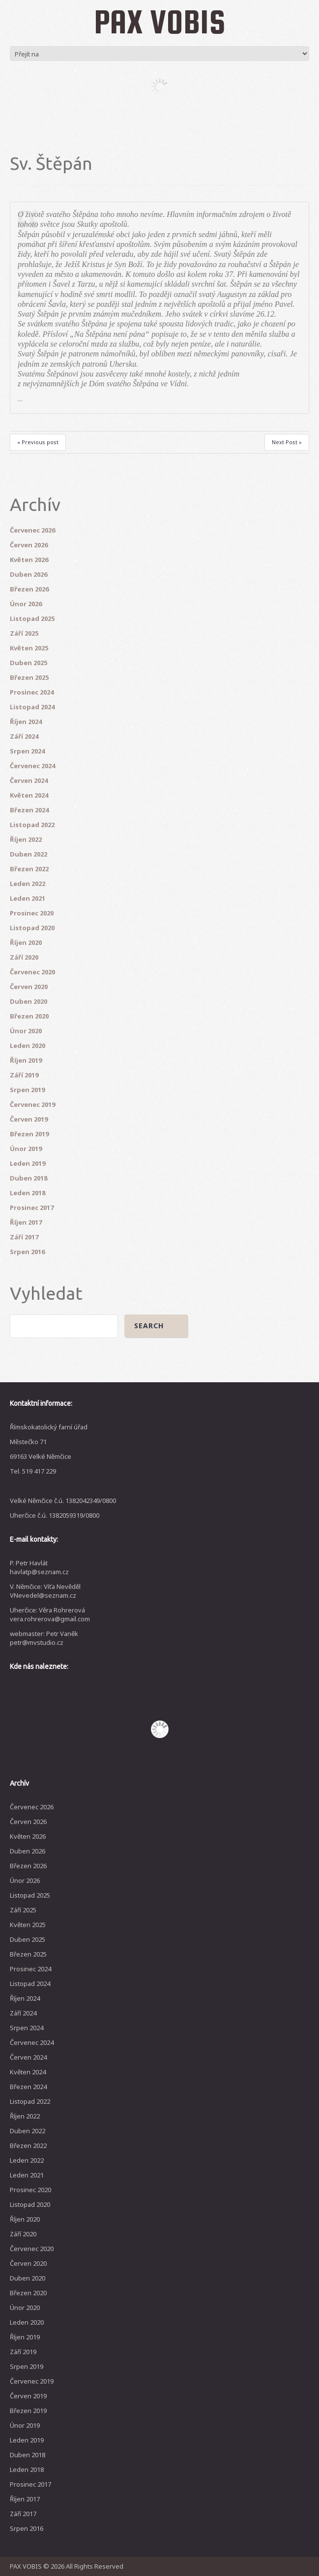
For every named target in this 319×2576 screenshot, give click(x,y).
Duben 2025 (28, 662)
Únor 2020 (26, 1030)
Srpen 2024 (27, 751)
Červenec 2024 (32, 765)
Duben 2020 (28, 1001)
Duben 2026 (28, 574)
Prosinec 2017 (32, 1207)
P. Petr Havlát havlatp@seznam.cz (39, 1567)
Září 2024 (24, 736)
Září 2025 (24, 633)
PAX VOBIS (160, 21)
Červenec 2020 (32, 971)
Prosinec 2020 (32, 913)
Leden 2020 (27, 1045)
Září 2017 (24, 1237)
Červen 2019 (29, 1119)
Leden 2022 (27, 883)
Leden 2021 (27, 898)
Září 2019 (24, 1075)
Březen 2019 (29, 1133)
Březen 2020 (29, 1016)
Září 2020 (24, 957)
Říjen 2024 (26, 721)
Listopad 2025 (32, 618)
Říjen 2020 (26, 942)
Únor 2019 (26, 1148)
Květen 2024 (29, 795)
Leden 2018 (27, 1192)
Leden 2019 (27, 1163)
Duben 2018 (28, 1178)
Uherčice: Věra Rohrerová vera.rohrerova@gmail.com (50, 1614)
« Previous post (37, 442)
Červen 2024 (29, 780)
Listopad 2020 (32, 927)
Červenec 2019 (32, 1104)
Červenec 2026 (32, 530)
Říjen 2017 (26, 1222)
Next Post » (287, 442)
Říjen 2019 (26, 1060)
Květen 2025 (29, 648)
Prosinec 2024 (32, 692)
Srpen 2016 (27, 1251)
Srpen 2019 (27, 1089)
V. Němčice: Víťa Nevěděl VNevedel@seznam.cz (45, 1591)
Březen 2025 (29, 677)
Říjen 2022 (26, 839)
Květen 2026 (29, 559)
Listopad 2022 (32, 824)
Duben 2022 (28, 854)
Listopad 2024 (32, 706)
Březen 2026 (29, 589)
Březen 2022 (29, 868)
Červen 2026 (29, 544)
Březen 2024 (29, 809)
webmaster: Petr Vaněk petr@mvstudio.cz (44, 1638)
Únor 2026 (26, 603)
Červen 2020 (29, 986)
